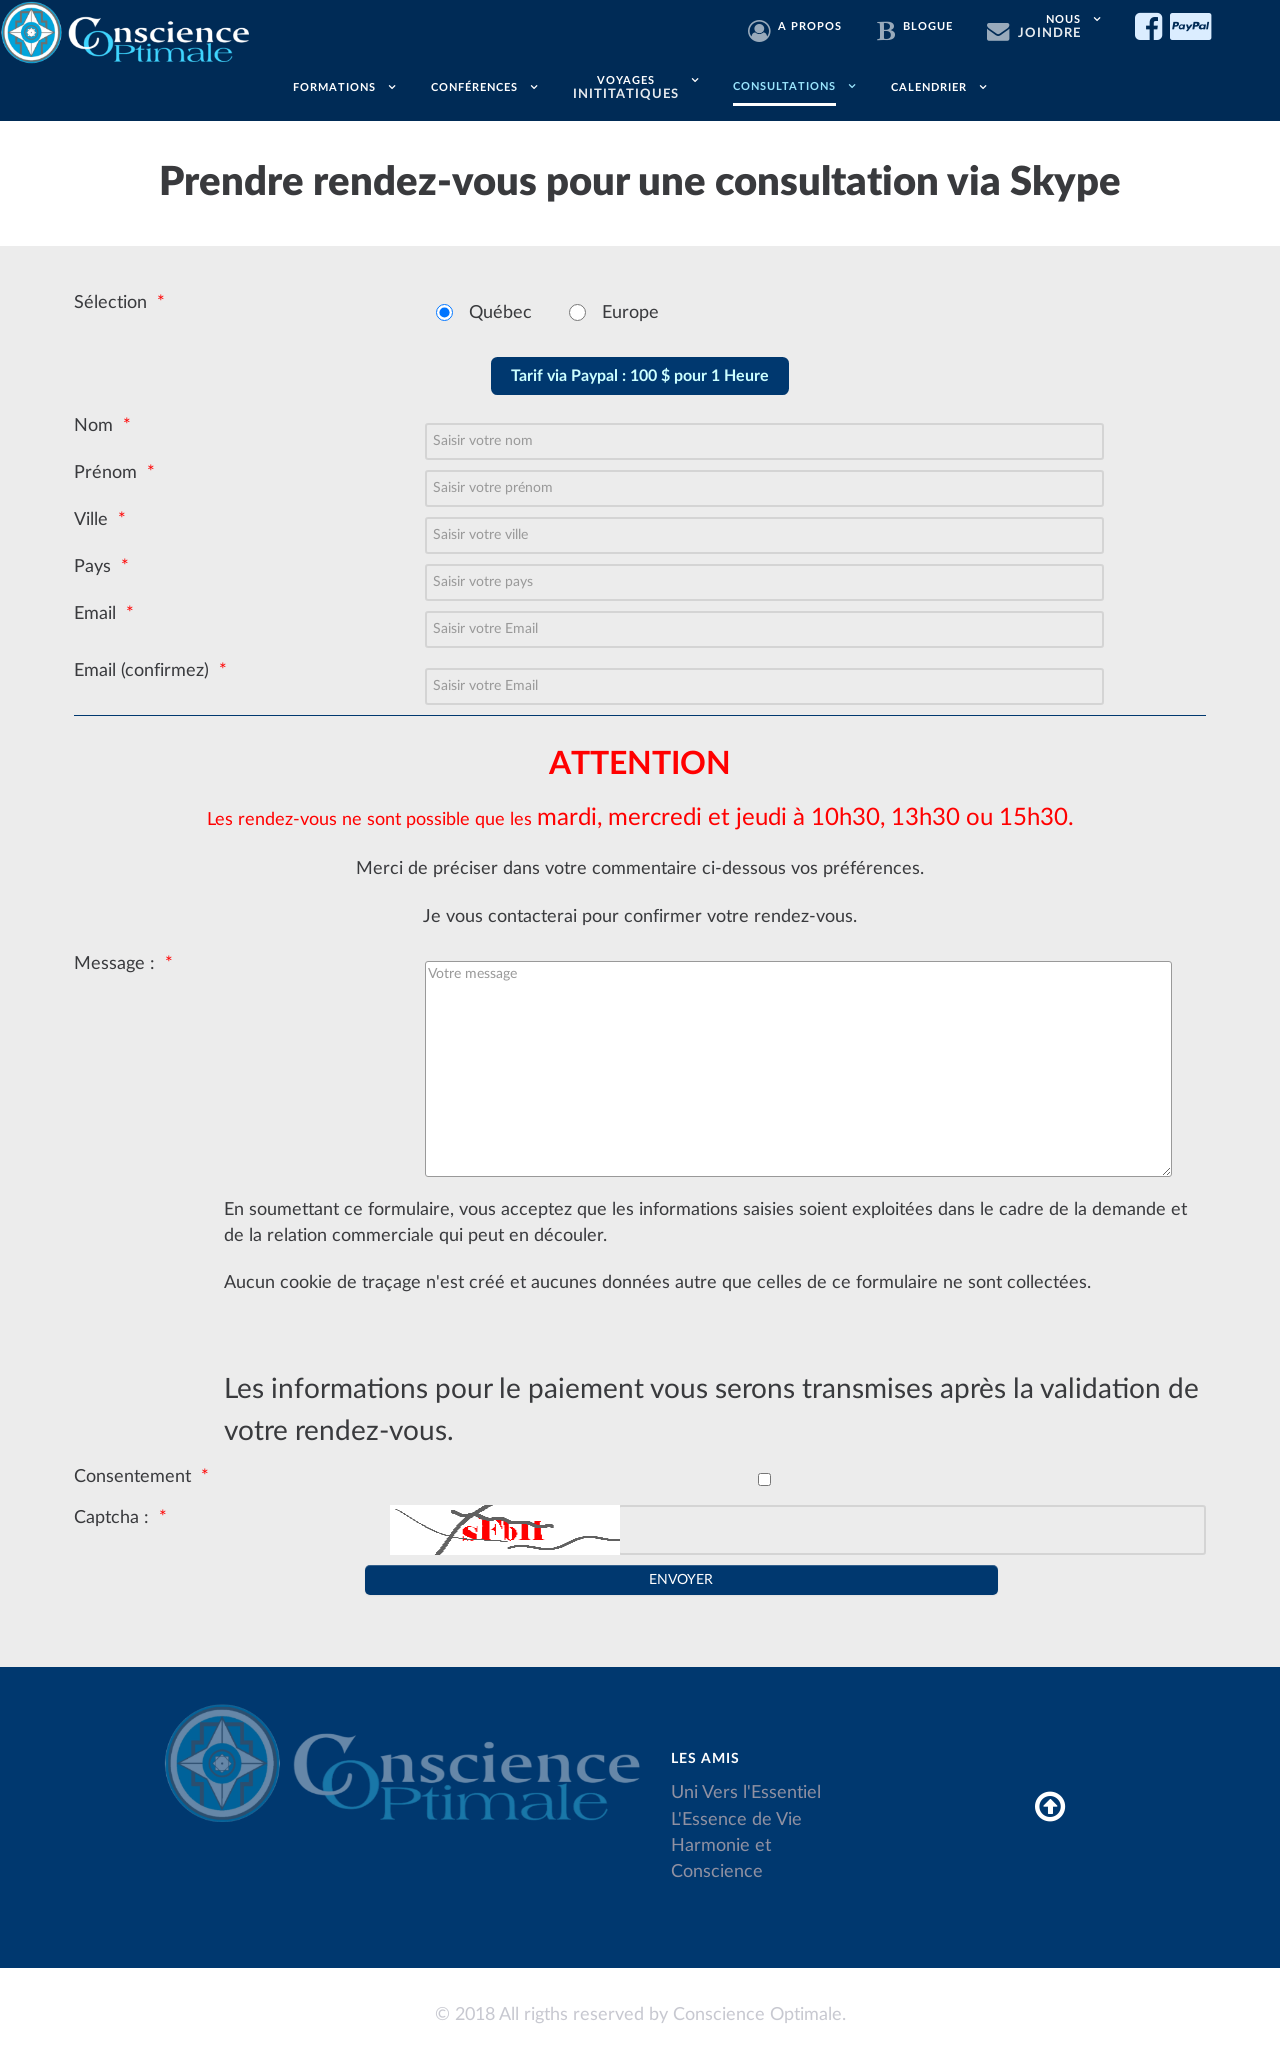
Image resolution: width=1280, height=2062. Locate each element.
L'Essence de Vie (736, 1819)
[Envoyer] (681, 1580)
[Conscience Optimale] (128, 30)
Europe (630, 312)
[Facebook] (1152, 28)
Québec (500, 312)
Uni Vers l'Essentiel (746, 1792)
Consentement (132, 1476)
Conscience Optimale (757, 2014)
